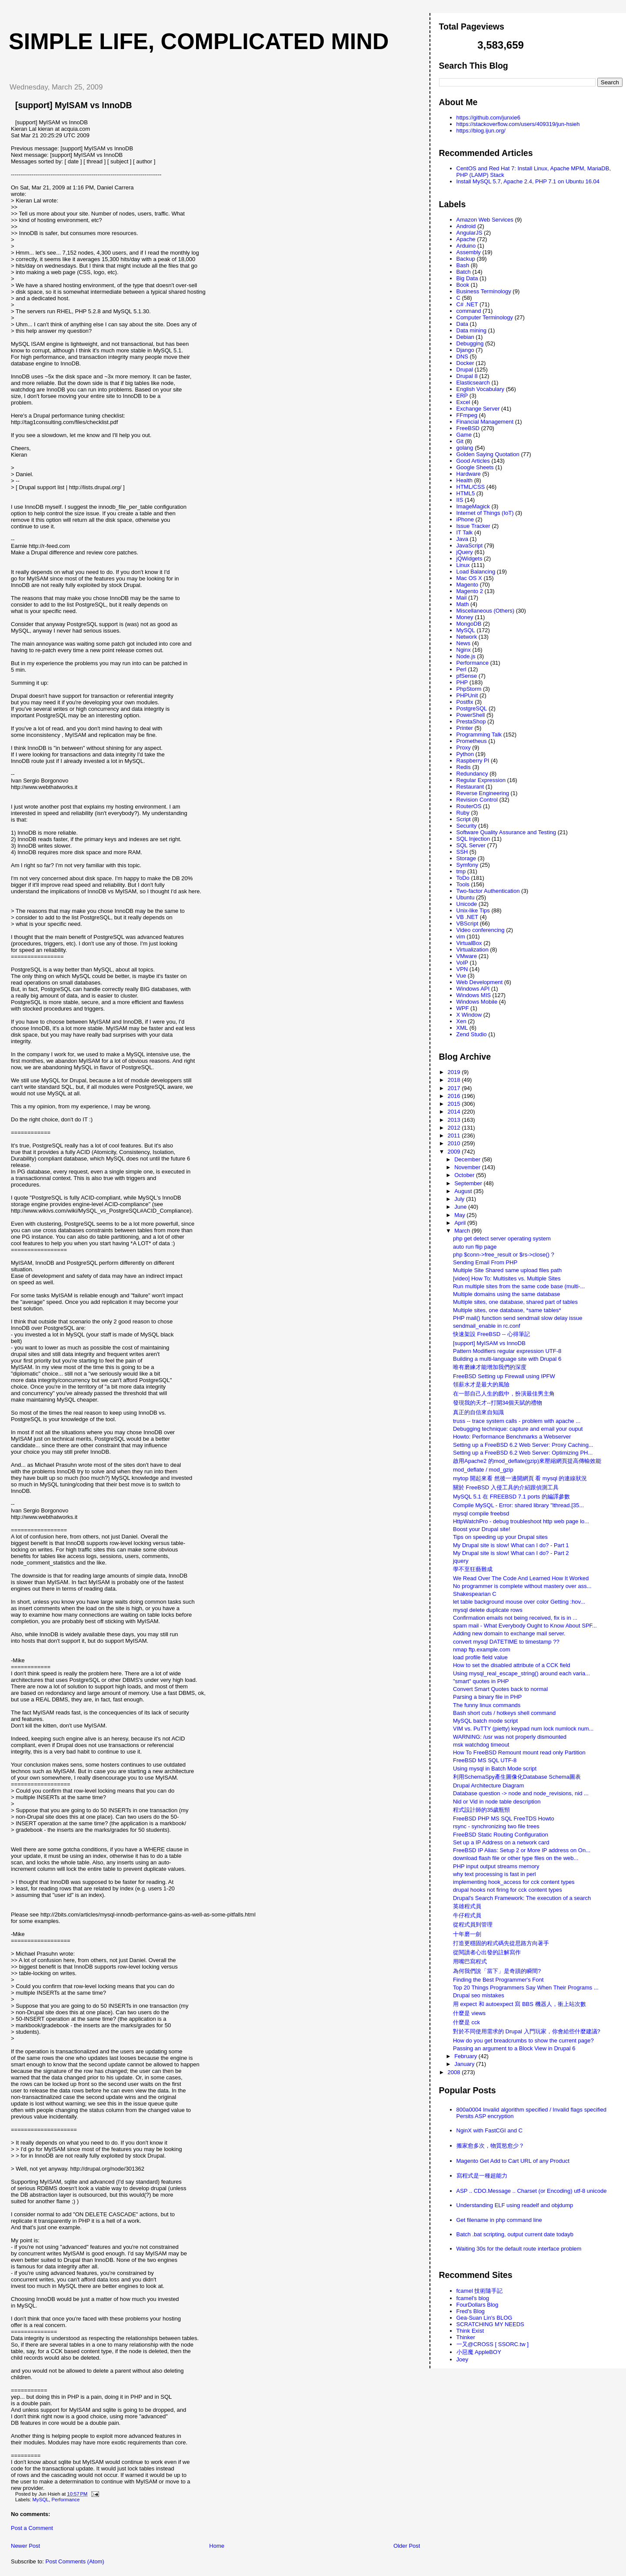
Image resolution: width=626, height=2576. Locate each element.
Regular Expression (481, 780)
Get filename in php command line (499, 2220)
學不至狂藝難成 (473, 1569)
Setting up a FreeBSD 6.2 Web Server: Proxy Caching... (523, 1445)
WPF (462, 1008)
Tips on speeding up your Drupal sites (500, 1537)
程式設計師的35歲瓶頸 (481, 1810)
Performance (66, 2499)
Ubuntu (465, 897)
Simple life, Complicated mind (199, 41)
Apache (466, 239)
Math (462, 604)
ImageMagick (473, 506)
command (468, 311)
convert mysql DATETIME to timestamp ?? (506, 1641)
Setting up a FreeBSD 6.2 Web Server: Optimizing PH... (523, 1452)
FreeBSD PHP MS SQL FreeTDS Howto (503, 1818)
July (460, 1199)
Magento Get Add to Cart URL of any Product (512, 2161)
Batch (463, 272)
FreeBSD (467, 428)
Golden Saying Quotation (487, 454)
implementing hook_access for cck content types (514, 1882)
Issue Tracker (473, 526)
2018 (455, 1080)
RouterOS (469, 806)
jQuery (464, 552)
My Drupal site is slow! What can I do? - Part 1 (511, 1545)
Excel (463, 402)
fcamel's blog (472, 2298)
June (461, 1206)
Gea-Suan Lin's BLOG (484, 2317)
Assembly (468, 252)
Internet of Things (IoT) (485, 513)
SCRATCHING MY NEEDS (490, 2324)
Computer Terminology (484, 317)
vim (460, 936)
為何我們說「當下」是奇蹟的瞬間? (497, 1971)
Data (462, 324)
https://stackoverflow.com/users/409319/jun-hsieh (518, 124)
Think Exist (470, 2330)
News (463, 643)
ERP (462, 395)
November (468, 1167)
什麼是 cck (466, 2022)
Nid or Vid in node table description (496, 1801)
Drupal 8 (467, 376)
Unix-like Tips (473, 910)
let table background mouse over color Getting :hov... (519, 1601)
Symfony (467, 865)
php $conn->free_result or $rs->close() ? (503, 1254)
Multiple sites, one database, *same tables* (507, 1310)
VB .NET (467, 917)
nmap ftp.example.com (481, 1649)
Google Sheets (475, 467)
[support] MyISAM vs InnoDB (73, 105)
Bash (463, 265)
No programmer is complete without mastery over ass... (522, 1586)
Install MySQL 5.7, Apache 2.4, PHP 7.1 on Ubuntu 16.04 (528, 181)
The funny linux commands (486, 1705)
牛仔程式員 (467, 1915)
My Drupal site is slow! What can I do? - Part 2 (511, 1553)
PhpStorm (469, 689)
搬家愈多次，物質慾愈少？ (490, 2145)
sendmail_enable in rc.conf (486, 1326)
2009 (455, 1151)
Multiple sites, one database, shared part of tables (515, 1302)
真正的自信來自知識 (478, 1412)
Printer (464, 728)
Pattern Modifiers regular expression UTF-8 (507, 1351)
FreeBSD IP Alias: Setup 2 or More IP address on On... (521, 1850)
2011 (455, 1135)
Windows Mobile (477, 1001)
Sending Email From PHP (485, 1262)
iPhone (465, 519)
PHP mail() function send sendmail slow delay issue (517, 1318)
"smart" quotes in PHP (481, 1681)
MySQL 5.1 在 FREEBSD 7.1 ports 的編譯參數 (511, 1496)
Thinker (465, 2337)
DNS (462, 356)
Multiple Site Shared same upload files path (507, 1270)
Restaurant (470, 786)
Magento (467, 584)
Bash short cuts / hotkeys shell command (504, 1713)
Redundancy (472, 773)
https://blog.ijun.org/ (481, 130)
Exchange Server (478, 408)
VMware (466, 956)
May (460, 1215)
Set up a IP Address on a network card (501, 1842)
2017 (455, 1088)
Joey (462, 2359)
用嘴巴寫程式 (470, 1961)
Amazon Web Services (484, 219)
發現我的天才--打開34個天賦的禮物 (497, 1402)
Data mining (471, 330)
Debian (465, 337)
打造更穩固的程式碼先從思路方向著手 (501, 1943)
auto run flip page (474, 1246)
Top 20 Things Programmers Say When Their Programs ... (526, 1987)
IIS (459, 500)
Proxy (463, 747)
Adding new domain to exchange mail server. (509, 1633)
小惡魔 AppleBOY (478, 2352)
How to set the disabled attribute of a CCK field (511, 1665)
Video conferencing (480, 930)
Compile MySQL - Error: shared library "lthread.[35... (518, 1505)
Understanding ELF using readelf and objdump (514, 2205)
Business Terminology (483, 291)
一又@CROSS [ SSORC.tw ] (492, 2344)
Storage (466, 858)
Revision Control (477, 799)
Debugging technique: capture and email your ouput (518, 1429)
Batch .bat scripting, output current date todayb (515, 2234)
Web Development (479, 982)
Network (466, 636)
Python (465, 754)
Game (464, 434)
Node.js (466, 656)
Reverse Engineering (482, 793)
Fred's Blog (470, 2311)
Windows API (473, 988)
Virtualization (472, 949)
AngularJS (469, 232)
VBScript (467, 923)
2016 (455, 1096)
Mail (461, 597)
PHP (462, 682)
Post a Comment (32, 2528)
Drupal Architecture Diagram (488, 1785)
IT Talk (464, 532)
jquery (460, 1561)
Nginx (463, 649)
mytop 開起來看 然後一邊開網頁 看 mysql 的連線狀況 (520, 1478)
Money (464, 617)
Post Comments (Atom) (75, 2561)
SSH (462, 852)
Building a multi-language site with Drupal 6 (507, 1359)
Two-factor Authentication (488, 891)
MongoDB (469, 623)
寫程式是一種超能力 (481, 2175)
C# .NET (467, 304)
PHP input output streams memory (496, 1866)
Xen (461, 1021)
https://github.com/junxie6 (488, 117)
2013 (455, 1120)
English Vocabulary (480, 389)
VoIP (462, 962)
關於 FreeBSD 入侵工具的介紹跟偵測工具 (506, 1487)
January (465, 2064)
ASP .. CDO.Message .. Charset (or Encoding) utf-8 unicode (531, 2191)
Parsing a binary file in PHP (487, 1697)
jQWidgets (469, 558)
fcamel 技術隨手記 (479, 2291)
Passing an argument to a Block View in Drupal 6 (514, 2048)
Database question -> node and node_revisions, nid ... (521, 1793)
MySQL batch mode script (485, 1720)
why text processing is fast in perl (494, 1874)
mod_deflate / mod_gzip (483, 1469)
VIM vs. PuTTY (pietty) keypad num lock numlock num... (523, 1728)
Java (462, 539)
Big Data (467, 278)
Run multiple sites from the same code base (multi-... (519, 1286)
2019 (455, 1072)
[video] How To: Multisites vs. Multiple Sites (507, 1278)
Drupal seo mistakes (478, 1995)
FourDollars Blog (477, 2304)
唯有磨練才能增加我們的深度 (489, 1367)
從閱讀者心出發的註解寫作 (487, 1952)
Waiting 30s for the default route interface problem (519, 2248)
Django (465, 350)
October (465, 1175)
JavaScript (469, 545)
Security (466, 825)
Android (466, 226)
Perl (461, 669)
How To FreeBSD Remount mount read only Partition (519, 1752)
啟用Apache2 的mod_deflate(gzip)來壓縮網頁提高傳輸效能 (527, 1461)
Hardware (468, 474)
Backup (465, 258)
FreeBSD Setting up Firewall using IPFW (504, 1376)
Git (460, 441)
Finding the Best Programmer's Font (498, 1979)
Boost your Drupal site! (481, 1529)
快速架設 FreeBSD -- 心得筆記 (491, 1334)
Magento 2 (469, 591)
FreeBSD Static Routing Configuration (500, 1834)
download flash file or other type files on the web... (515, 1858)
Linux (463, 565)
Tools (463, 884)
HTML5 (465, 493)
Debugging (470, 343)
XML (462, 1027)
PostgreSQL (471, 708)
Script (463, 819)
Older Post (406, 2546)
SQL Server (471, 845)
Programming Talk (479, 734)
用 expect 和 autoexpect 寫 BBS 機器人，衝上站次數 (519, 2004)
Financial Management (485, 421)
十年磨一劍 (467, 1934)
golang (464, 447)
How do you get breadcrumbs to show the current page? (523, 2040)
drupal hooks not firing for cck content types (507, 1889)
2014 (455, 1111)
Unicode (466, 904)
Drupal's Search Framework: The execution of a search (522, 1898)
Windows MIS (473, 995)
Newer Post (25, 2546)
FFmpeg (466, 415)
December (468, 1159)
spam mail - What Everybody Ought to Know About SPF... (525, 1625)
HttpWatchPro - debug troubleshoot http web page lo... (521, 1521)
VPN (462, 969)
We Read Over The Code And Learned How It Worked (521, 1578)
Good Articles (473, 461)
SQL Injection (473, 838)
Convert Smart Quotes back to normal (500, 1689)
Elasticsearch (473, 382)
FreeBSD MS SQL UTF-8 (484, 1760)
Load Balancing (476, 571)
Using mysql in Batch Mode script (494, 1768)
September (468, 1183)
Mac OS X (469, 578)
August (463, 1191)
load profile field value (480, 1657)
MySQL (41, 2499)
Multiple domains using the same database (506, 1294)
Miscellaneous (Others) (485, 610)
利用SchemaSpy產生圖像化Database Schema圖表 (517, 1777)
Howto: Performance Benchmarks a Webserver (512, 1436)
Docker (465, 363)
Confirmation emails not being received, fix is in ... (515, 1618)
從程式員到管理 (473, 1924)
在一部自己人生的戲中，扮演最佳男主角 (504, 1393)
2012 (455, 1127)
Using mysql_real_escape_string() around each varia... (521, 1673)
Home (216, 2546)
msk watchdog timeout (481, 1744)
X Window (469, 1014)
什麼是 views (469, 2013)
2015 (455, 1104)
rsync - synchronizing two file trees (496, 1826)
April (460, 1223)
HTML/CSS (470, 487)
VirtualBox (469, 943)
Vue (461, 975)
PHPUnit (467, 695)
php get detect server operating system (502, 1238)
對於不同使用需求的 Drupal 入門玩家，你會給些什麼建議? (526, 2031)
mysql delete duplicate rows (488, 1610)
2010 (455, 1143)
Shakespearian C (474, 1594)
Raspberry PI (472, 760)
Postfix (464, 702)
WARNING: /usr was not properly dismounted (509, 1737)
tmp (461, 871)
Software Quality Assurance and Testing (506, 832)
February (466, 2056)
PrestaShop (471, 721)
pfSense (466, 676)
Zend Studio (471, 1034)
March (463, 1230)
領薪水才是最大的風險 (481, 1384)
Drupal (464, 369)
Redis (463, 767)
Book (463, 285)
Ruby (463, 812)
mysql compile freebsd (481, 1513)
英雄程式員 (467, 1906)
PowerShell (470, 715)
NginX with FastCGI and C (489, 2130)
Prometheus (471, 741)
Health (464, 480)
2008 (455, 2072)
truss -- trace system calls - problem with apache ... (516, 1421)
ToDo (463, 878)
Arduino (466, 245)
